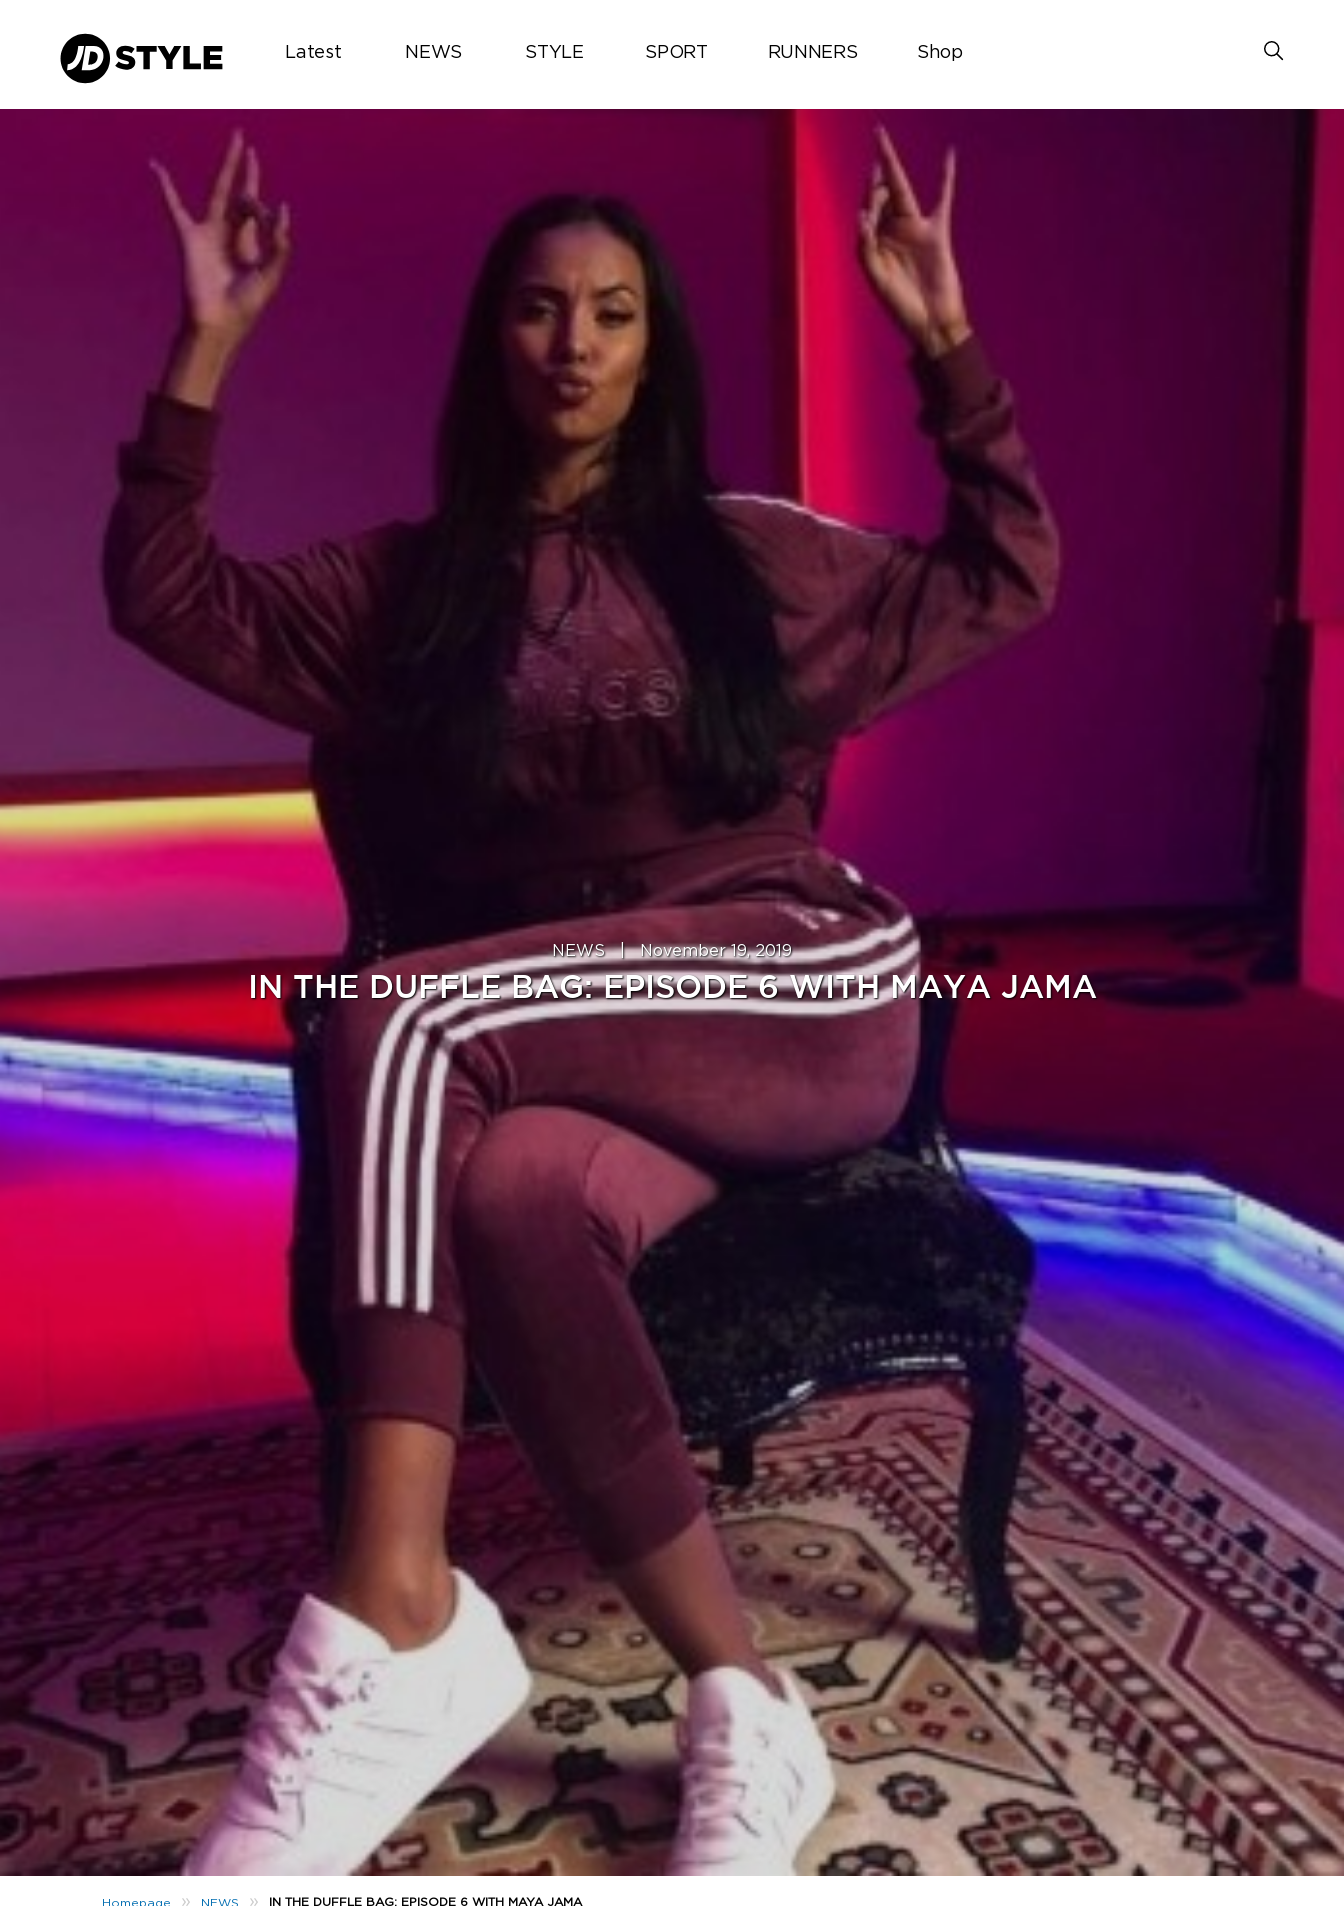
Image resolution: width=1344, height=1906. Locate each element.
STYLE (554, 53)
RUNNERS (812, 53)
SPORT (676, 53)
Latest (313, 53)
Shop (940, 53)
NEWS (433, 53)
